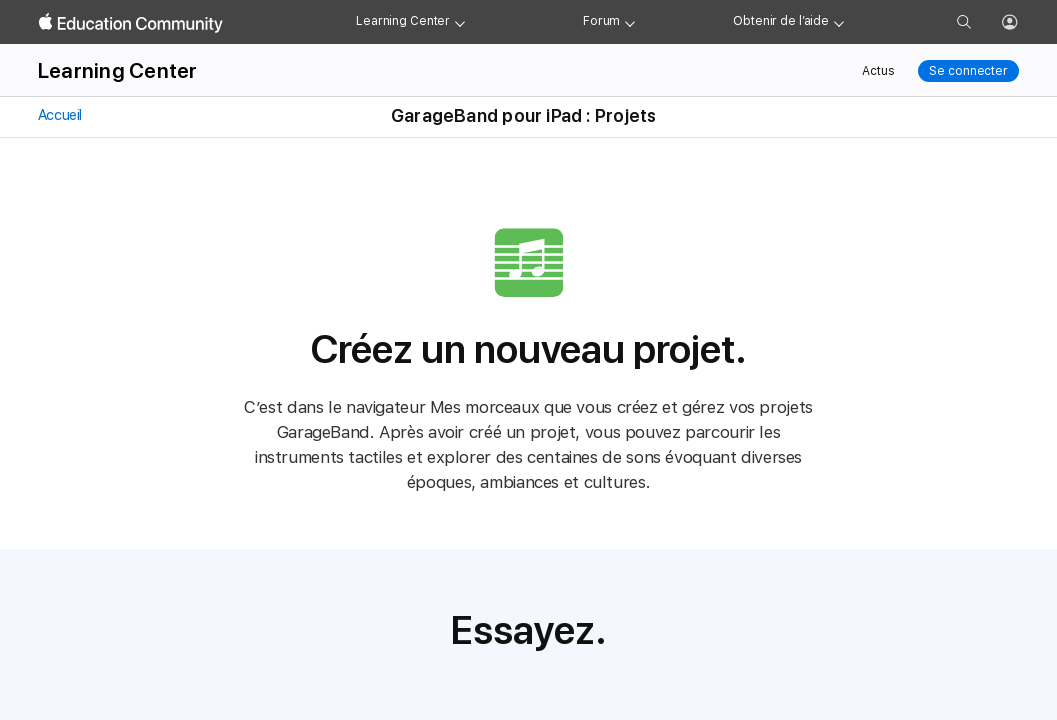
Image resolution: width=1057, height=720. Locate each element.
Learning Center (403, 21)
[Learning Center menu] (460, 22)
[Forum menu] (630, 22)
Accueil (58, 115)
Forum (601, 21)
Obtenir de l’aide (781, 21)
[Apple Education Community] (131, 23)
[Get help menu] (839, 22)
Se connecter (968, 71)
